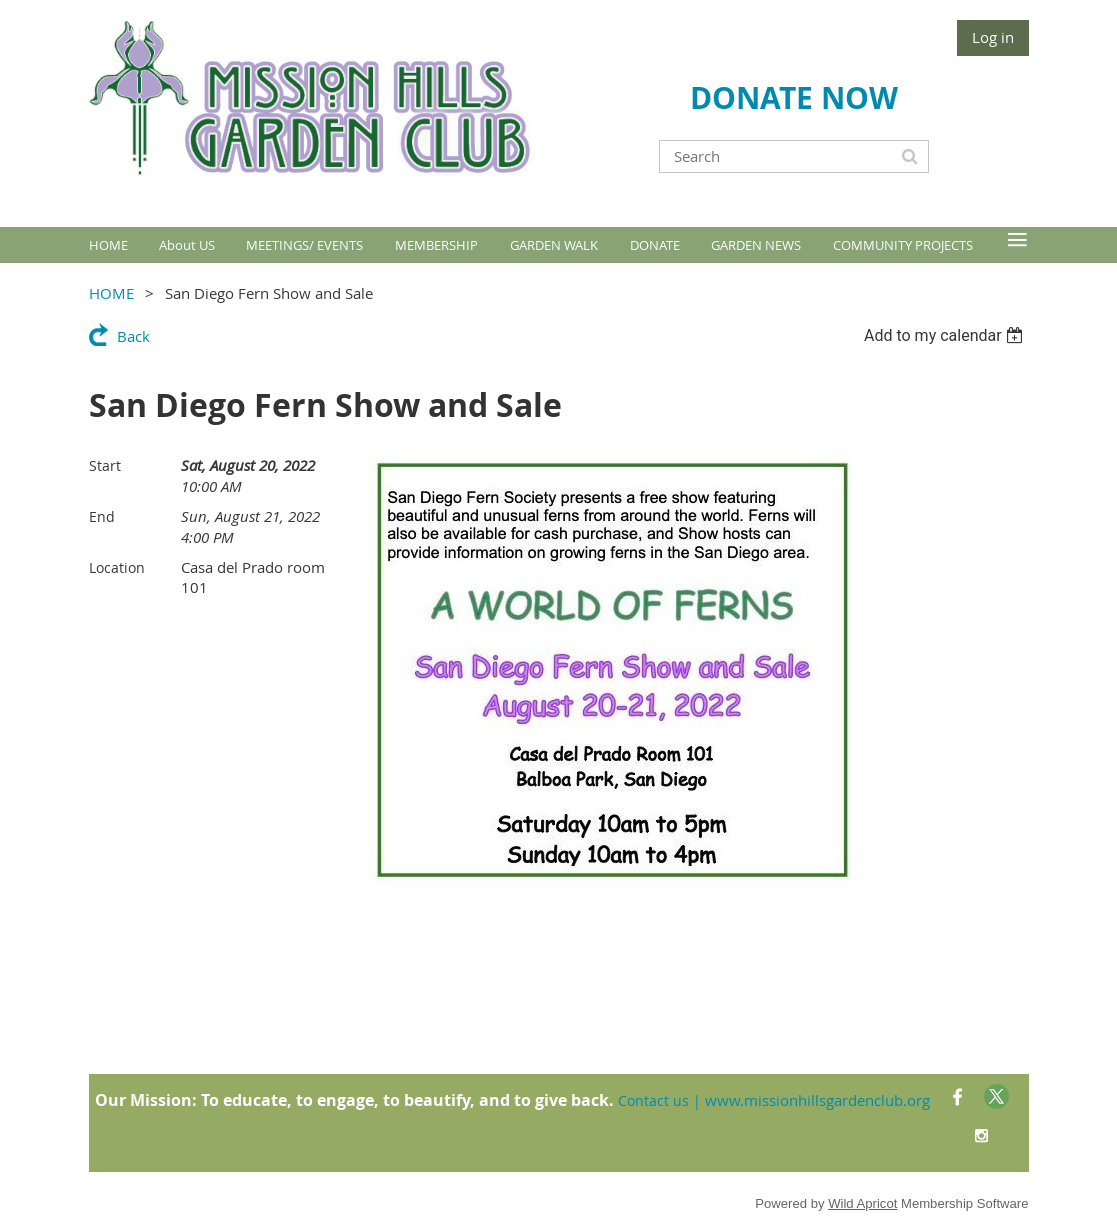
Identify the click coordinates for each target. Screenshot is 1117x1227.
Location (117, 567)
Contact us (653, 1100)
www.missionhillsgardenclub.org (817, 1100)
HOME (111, 293)
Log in (993, 37)
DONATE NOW (794, 97)
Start (105, 465)
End (102, 516)
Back (133, 336)
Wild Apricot (862, 1203)
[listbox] (946, 335)
